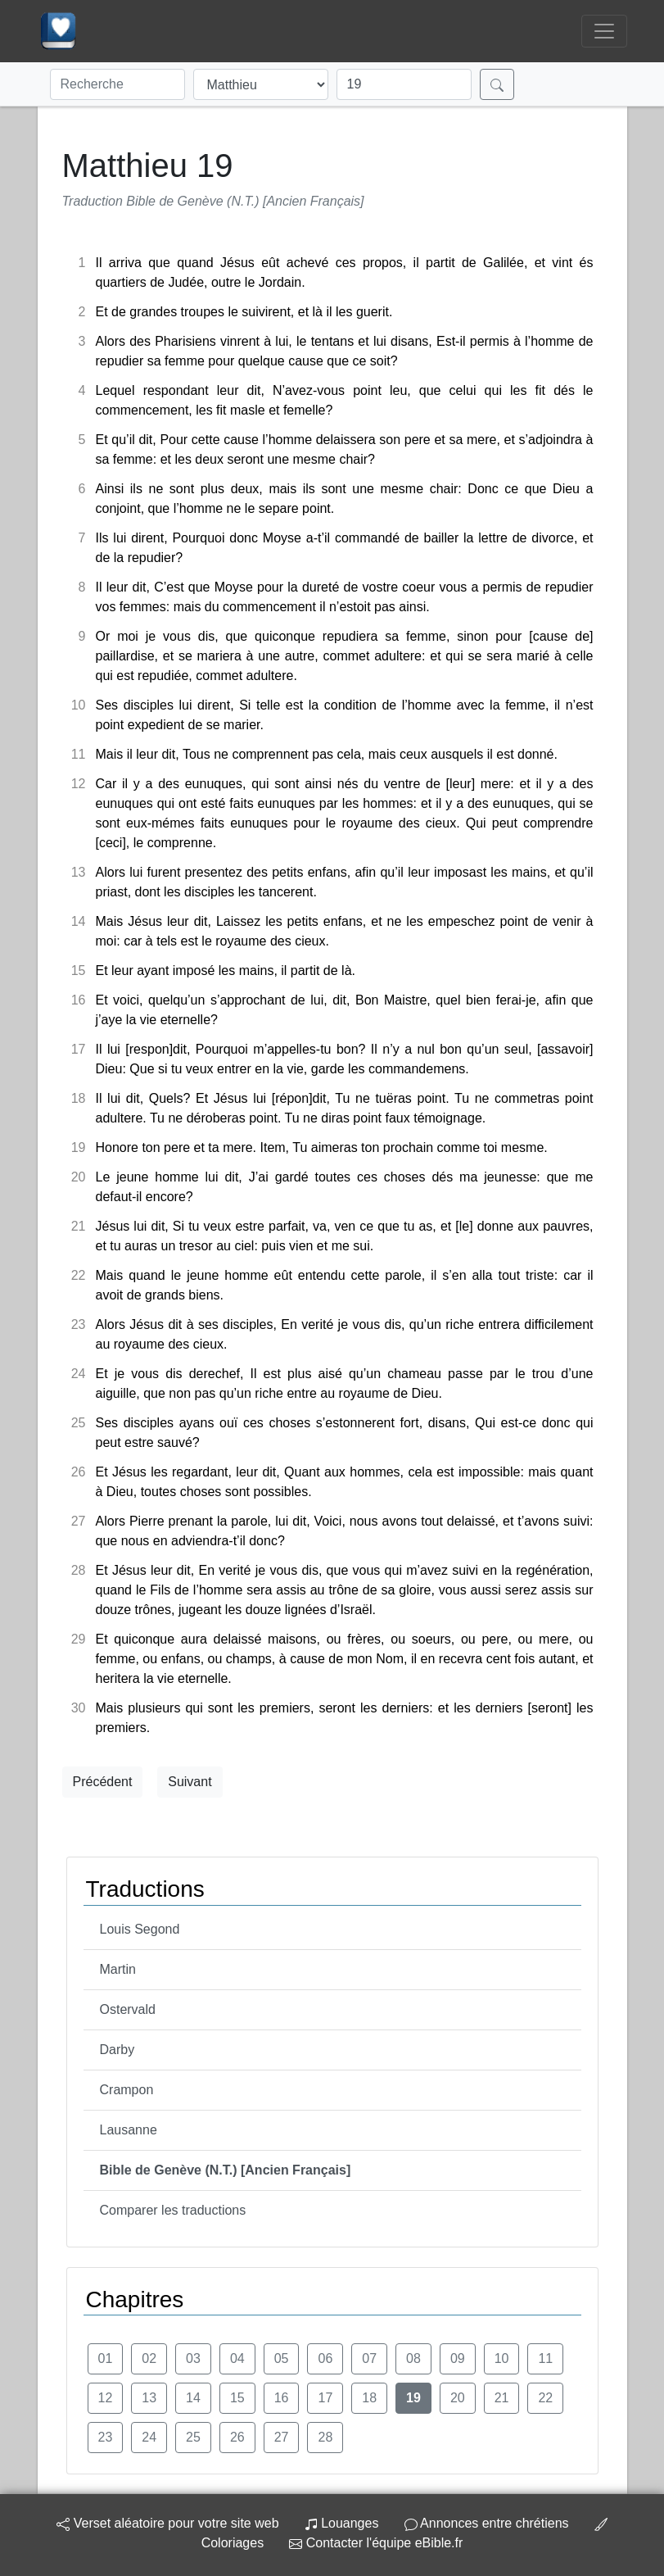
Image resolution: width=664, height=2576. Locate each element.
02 (149, 2358)
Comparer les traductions (173, 2210)
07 (369, 2358)
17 (325, 2398)
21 (502, 2398)
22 (545, 2398)
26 (237, 2437)
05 (281, 2358)
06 (325, 2358)
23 (105, 2437)
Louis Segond (140, 1929)
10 (502, 2358)
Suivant (189, 1782)
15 (237, 2398)
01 (105, 2358)
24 (149, 2437)
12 (105, 2398)
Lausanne (128, 2130)
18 (369, 2398)
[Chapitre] (404, 84)
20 (457, 2398)
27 (281, 2437)
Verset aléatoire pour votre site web (167, 2523)
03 (193, 2358)
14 (193, 2398)
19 (413, 2398)
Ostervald (128, 2009)
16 (281, 2398)
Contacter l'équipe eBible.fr (376, 2543)
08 (413, 2358)
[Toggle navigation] (604, 31)
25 (193, 2437)
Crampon (127, 2090)
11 (545, 2358)
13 (149, 2398)
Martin (118, 1969)
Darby (117, 2050)
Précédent (103, 1782)
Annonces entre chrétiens (486, 2523)
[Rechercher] (497, 84)
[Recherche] (117, 84)
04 (237, 2358)
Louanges (342, 2523)
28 (325, 2437)
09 (457, 2358)
